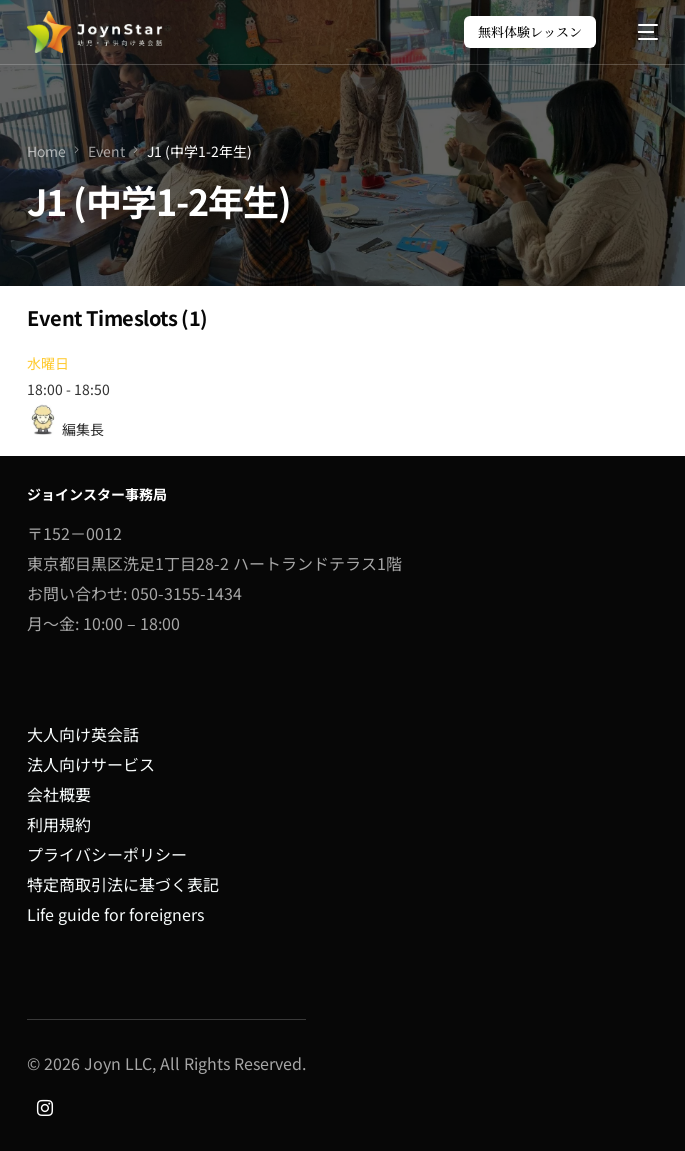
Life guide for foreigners (115, 914)
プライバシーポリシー (107, 854)
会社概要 (59, 794)
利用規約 (59, 824)
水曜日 (48, 363)
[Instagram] (45, 1105)
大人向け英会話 (83, 734)
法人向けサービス (91, 764)
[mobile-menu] (638, 32)
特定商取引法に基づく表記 (123, 884)
